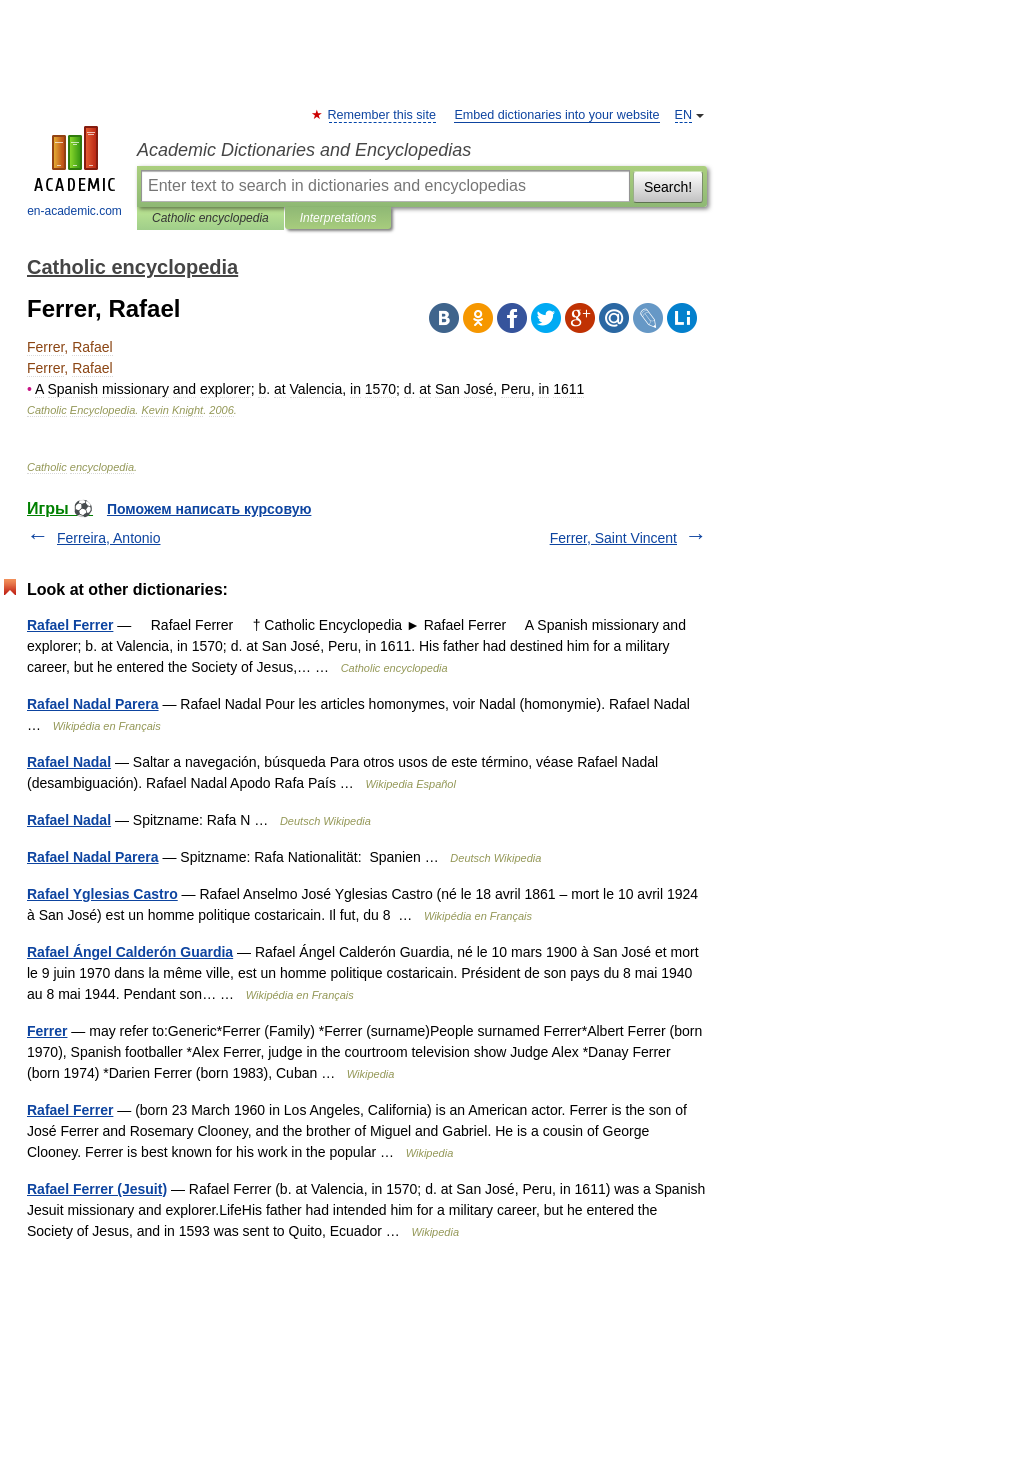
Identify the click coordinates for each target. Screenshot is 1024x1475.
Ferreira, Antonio (109, 538)
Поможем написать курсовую (209, 509)
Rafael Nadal (69, 762)
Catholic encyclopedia (210, 218)
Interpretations (338, 218)
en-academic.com (74, 172)
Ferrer (47, 1031)
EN (684, 115)
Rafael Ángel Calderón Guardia (130, 952)
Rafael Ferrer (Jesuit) (97, 1189)
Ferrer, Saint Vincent (613, 538)
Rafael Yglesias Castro (102, 894)
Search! (668, 187)
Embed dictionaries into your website (556, 115)
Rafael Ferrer (70, 625)
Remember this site (382, 115)
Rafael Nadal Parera (93, 704)
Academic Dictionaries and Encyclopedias (304, 150)
